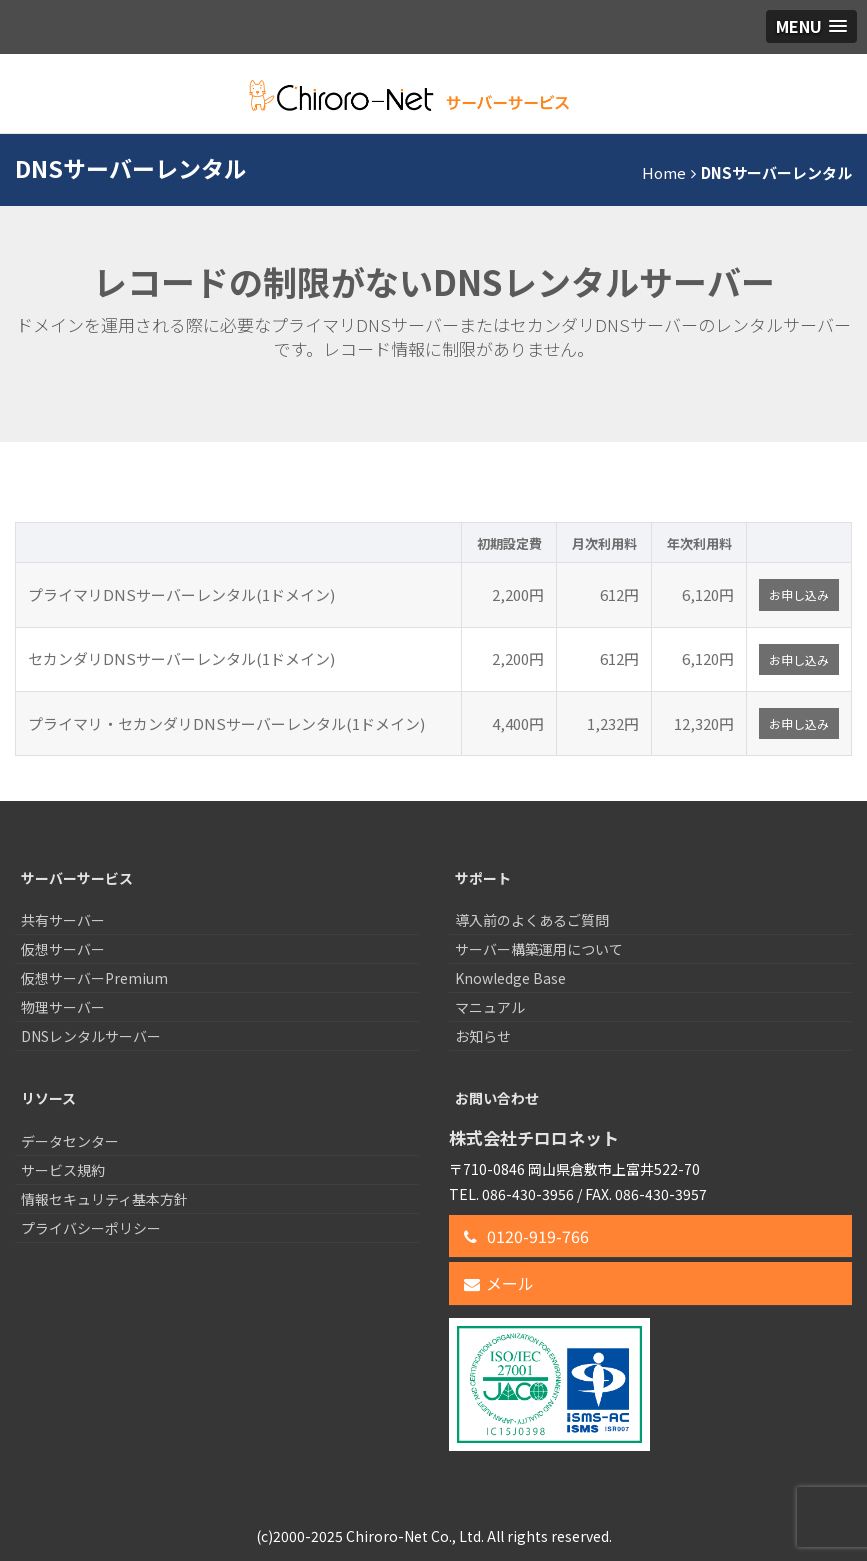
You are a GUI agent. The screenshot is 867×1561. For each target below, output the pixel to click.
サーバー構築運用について (539, 949)
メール (499, 1283)
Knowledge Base (510, 978)
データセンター (70, 1141)
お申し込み (799, 594)
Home (664, 172)
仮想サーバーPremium (94, 978)
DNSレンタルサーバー (91, 1036)
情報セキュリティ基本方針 (104, 1199)
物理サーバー (63, 1007)
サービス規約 (63, 1170)
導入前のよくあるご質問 (532, 920)
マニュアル (490, 1007)
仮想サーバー (63, 949)
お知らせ (483, 1036)
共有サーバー (63, 920)
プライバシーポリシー (91, 1228)
